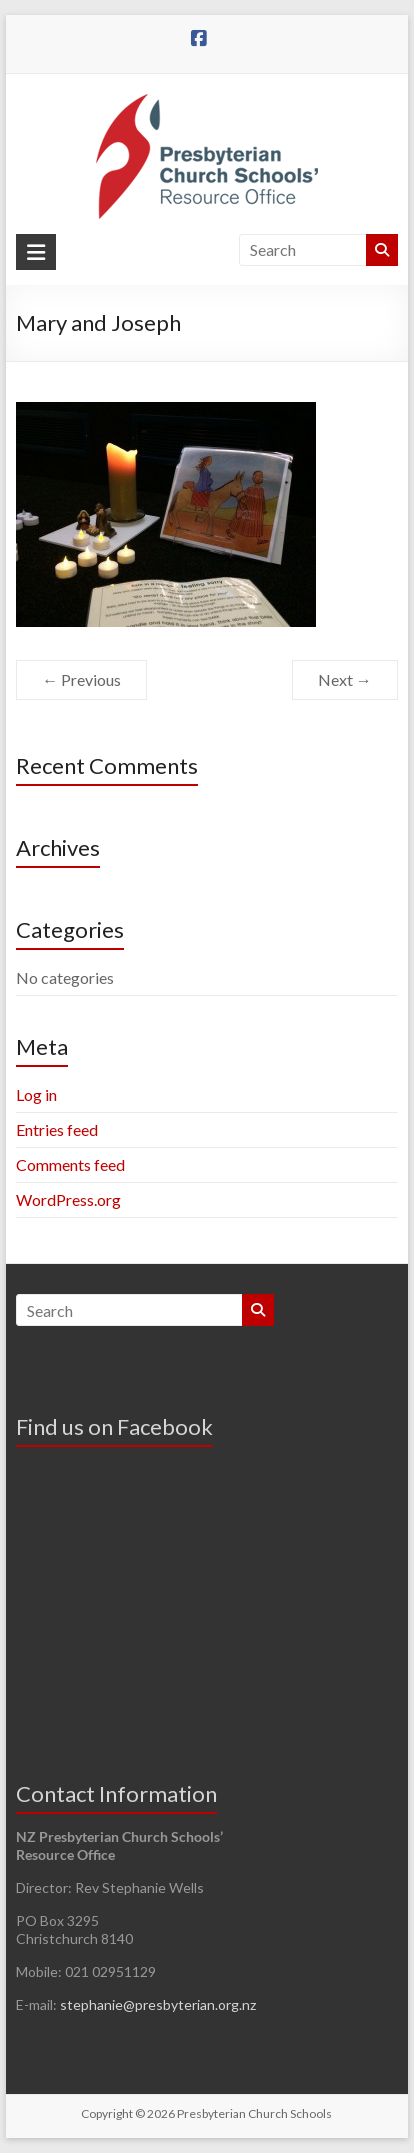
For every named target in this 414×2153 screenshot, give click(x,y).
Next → (345, 679)
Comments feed (70, 1164)
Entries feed (57, 1129)
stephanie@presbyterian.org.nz (158, 2004)
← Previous (81, 679)
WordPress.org (68, 1199)
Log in (36, 1094)
